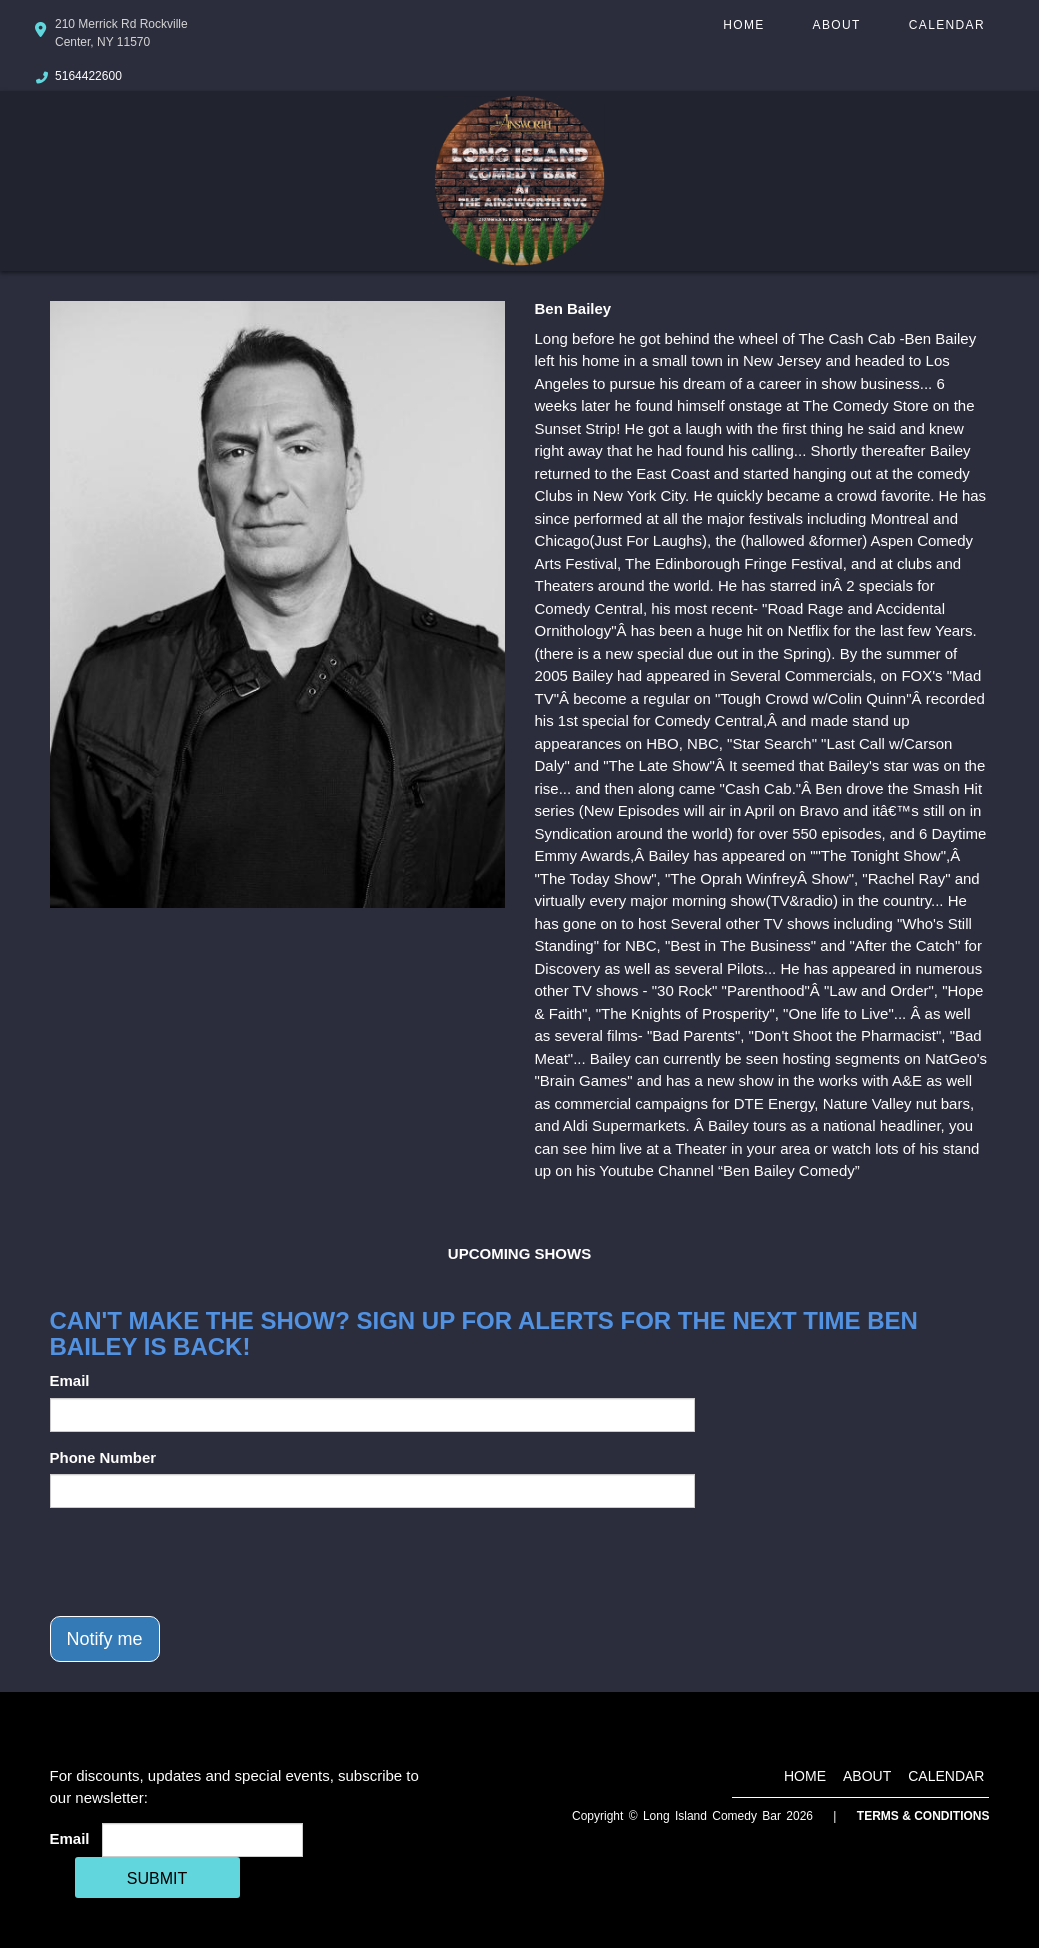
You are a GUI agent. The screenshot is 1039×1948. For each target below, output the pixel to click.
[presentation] (202, 1562)
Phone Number (103, 1457)
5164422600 (88, 76)
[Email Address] (202, 1840)
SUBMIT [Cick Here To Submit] (157, 1878)
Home (743, 25)
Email (70, 1380)
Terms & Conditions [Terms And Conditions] (923, 1816)
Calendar (947, 25)
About (837, 25)
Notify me (105, 1639)
